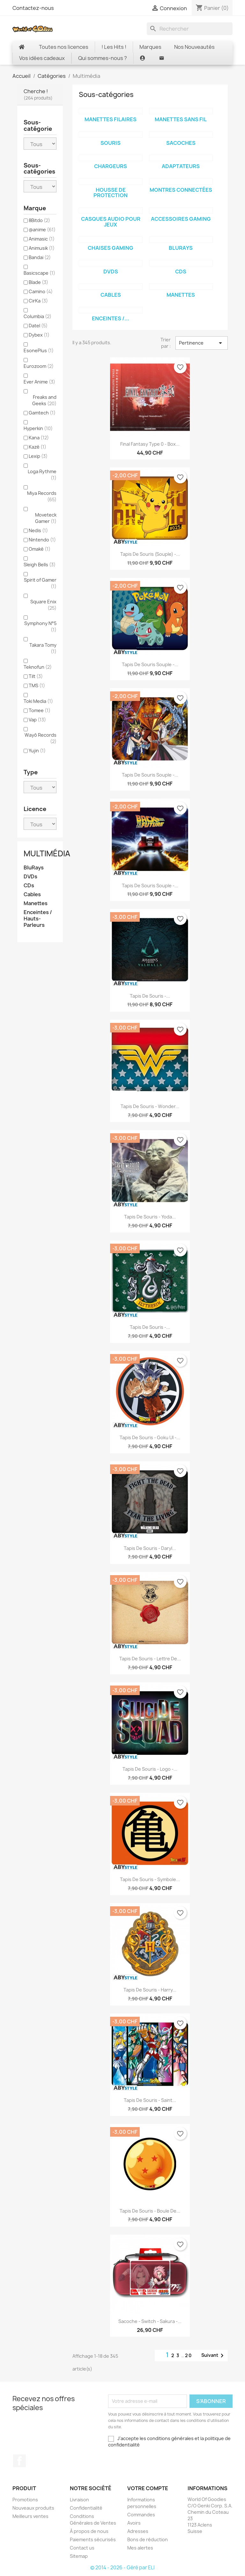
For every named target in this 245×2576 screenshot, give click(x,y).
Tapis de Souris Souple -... (150, 775)
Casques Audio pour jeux (110, 221)
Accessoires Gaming (181, 218)
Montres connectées (181, 189)
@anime (42, 230)
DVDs (30, 876)
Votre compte (147, 2488)
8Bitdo (39, 220)
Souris (110, 142)
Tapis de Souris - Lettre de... (150, 1659)
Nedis (38, 530)
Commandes (141, 2515)
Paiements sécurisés (93, 2539)
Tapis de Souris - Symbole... (150, 1879)
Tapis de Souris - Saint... (150, 2100)
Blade (38, 282)
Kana (39, 438)
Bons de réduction (147, 2539)
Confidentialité (86, 2508)
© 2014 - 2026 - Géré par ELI (122, 2567)
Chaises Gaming (110, 247)
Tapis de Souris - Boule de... (150, 2211)
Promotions (25, 2500)
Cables (32, 894)
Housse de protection (110, 192)
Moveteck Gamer (45, 518)
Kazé (37, 447)
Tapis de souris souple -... (150, 664)
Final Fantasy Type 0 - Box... (150, 444)
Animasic (42, 239)
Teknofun (38, 667)
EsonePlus (39, 350)
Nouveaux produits (33, 2508)
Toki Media (38, 701)
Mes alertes (140, 2548)
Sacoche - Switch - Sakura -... (150, 2321)
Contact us (82, 2548)
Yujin (37, 751)
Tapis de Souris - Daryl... (150, 1548)
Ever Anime (39, 382)
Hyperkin (38, 428)
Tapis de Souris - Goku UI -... (150, 1437)
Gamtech (42, 413)
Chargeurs (110, 166)
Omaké (39, 549)
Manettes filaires (111, 119)
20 (188, 2355)
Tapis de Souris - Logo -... (149, 1769)
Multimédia (47, 853)
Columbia (37, 316)
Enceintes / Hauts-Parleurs (38, 918)
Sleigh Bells (40, 565)
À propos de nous (89, 2531)
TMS (37, 685)
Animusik (42, 248)
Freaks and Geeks (44, 400)
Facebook (19, 2460)
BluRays (34, 867)
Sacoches (181, 142)
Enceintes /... (110, 318)
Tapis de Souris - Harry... (149, 1990)
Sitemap (79, 2556)
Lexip (38, 456)
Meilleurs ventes (30, 2516)
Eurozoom (39, 366)
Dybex (39, 335)
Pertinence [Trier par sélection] (201, 343)
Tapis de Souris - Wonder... (150, 1106)
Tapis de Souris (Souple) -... (150, 554)
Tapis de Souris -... (150, 996)
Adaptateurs (181, 166)
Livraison (79, 2500)
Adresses (137, 2531)
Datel (38, 326)
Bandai (40, 257)
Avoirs (134, 2523)
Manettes (36, 903)
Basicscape (39, 273)
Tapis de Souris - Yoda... (150, 1217)
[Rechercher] (190, 28)
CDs (29, 885)
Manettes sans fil (181, 119)
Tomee (39, 710)
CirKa (38, 301)
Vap (37, 720)
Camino (41, 291)
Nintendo (42, 540)
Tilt (36, 676)
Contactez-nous (33, 7)
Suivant (213, 2355)
